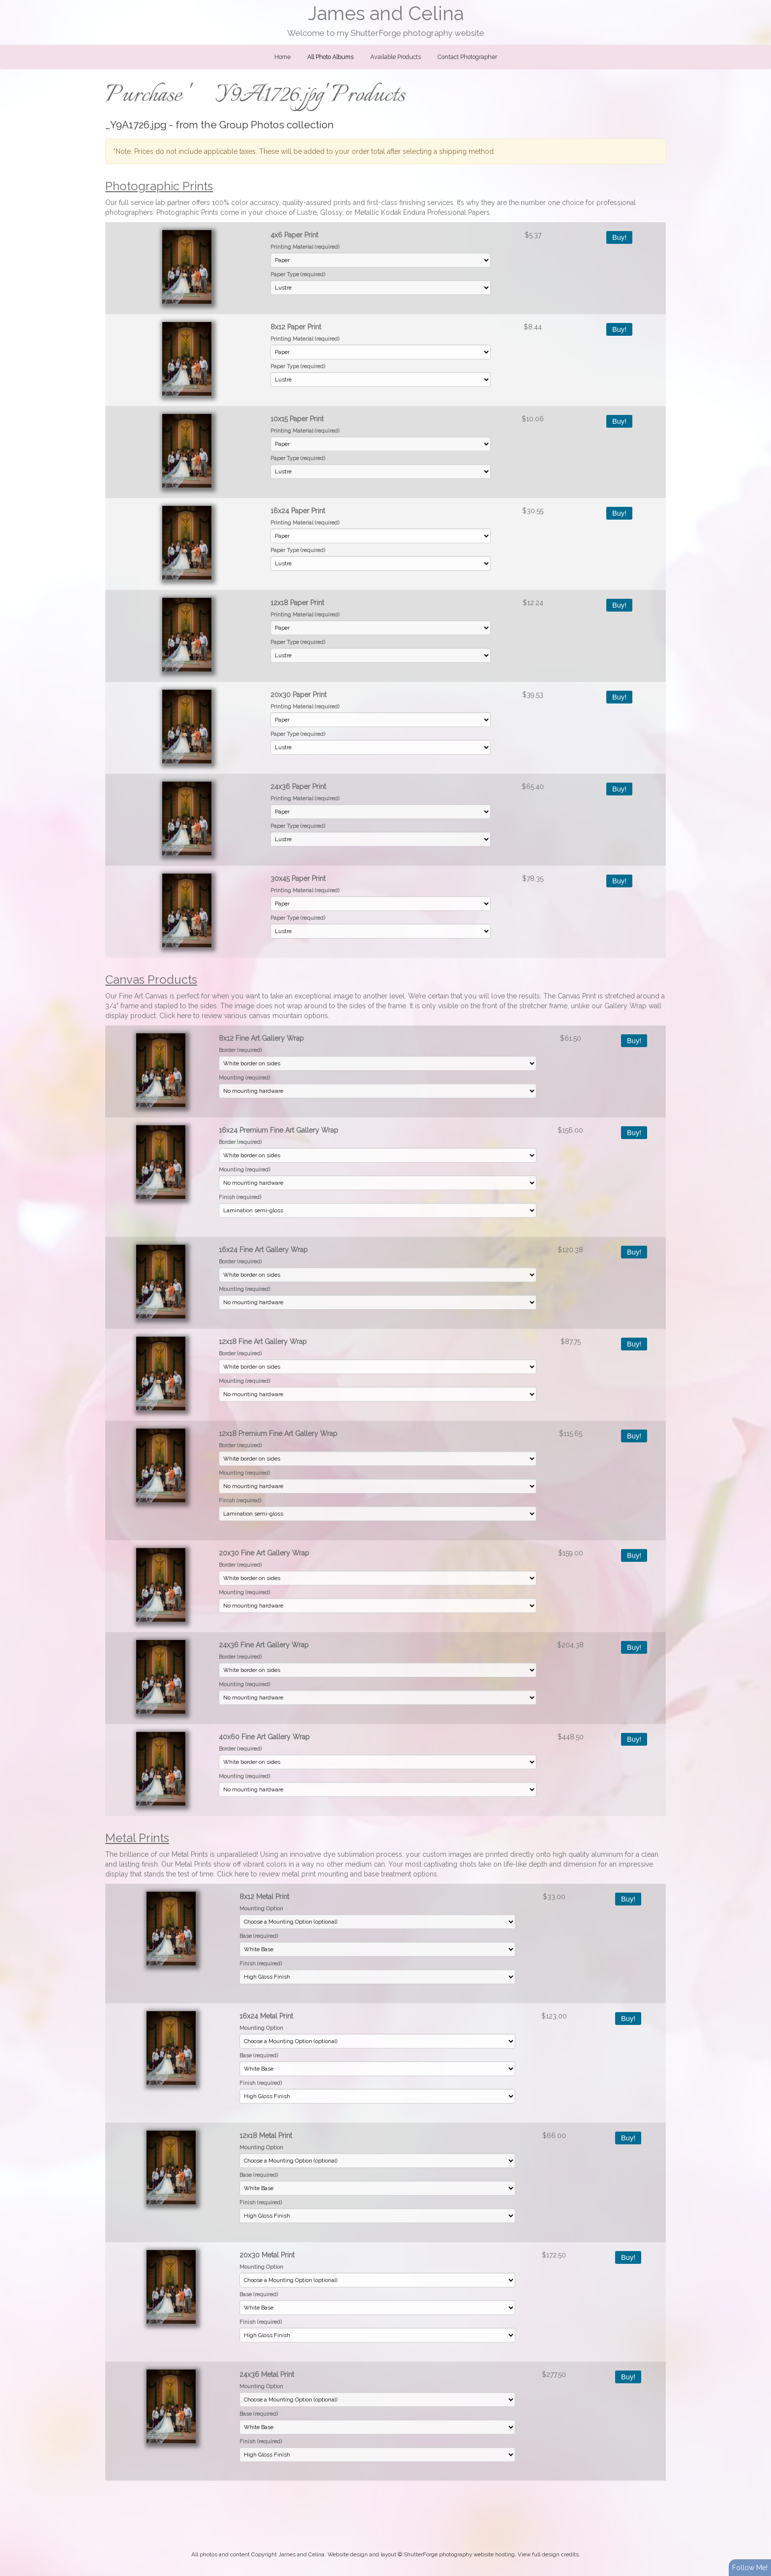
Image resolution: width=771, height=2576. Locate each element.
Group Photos (251, 125)
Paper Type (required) (297, 274)
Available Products (395, 57)
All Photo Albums (330, 57)
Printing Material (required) (304, 246)
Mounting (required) (244, 1077)
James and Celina (386, 13)
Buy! (619, 237)
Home (282, 57)
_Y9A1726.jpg (136, 125)
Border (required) (240, 1050)
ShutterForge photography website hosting (459, 2554)
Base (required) (258, 1935)
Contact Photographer (467, 57)
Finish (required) (240, 1197)
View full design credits (548, 2554)
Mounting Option (261, 1908)
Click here (175, 1016)
